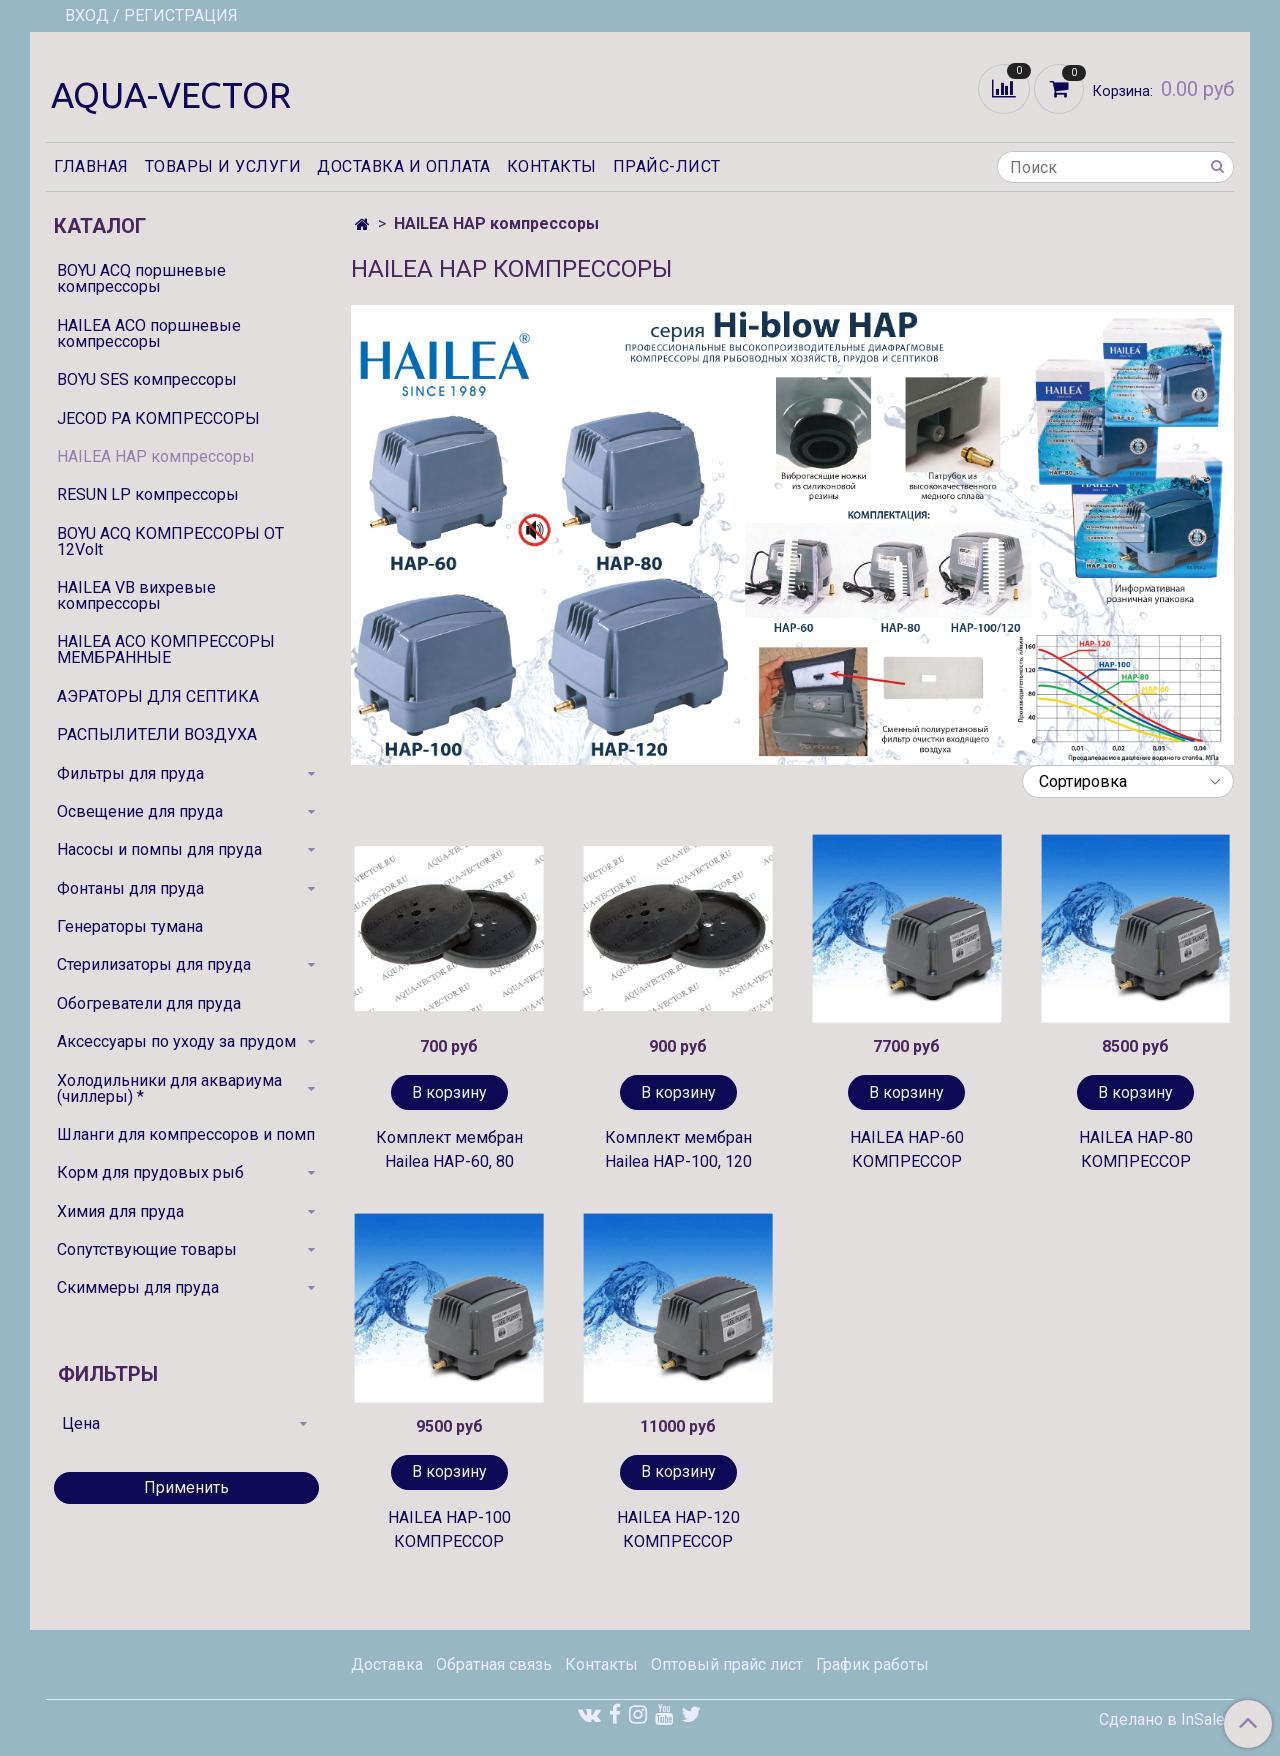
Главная (91, 166)
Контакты (552, 166)
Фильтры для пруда (130, 773)
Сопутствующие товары (147, 1249)
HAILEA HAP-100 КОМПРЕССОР (449, 1529)
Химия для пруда (120, 1211)
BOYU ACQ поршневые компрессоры (141, 278)
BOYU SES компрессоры (147, 379)
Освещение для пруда (140, 811)
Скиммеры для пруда (138, 1287)
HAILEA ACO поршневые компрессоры (149, 333)
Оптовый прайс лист (727, 1664)
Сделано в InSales (1166, 1720)
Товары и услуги (223, 166)
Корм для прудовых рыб (150, 1172)
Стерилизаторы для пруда (154, 964)
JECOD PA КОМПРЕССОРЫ (158, 418)
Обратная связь (494, 1664)
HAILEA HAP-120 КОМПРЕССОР (678, 1529)
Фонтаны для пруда (130, 888)
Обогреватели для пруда (149, 1003)
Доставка (387, 1664)
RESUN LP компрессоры (148, 494)
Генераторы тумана (130, 926)
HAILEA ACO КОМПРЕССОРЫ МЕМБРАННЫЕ (166, 649)
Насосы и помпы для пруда (159, 849)
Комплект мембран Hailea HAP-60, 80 (449, 1149)
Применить (186, 1487)
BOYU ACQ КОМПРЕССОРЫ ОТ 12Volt (170, 541)
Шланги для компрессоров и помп (186, 1134)
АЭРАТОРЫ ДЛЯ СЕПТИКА (158, 696)
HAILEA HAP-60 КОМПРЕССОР (907, 1149)
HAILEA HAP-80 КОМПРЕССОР (1136, 1149)
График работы (872, 1664)
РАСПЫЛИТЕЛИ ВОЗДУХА (157, 734)
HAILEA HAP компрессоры (156, 456)
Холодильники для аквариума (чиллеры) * (169, 1088)
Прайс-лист (667, 166)
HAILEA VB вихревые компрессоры (136, 595)
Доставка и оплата (404, 166)
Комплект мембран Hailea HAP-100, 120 (678, 1149)
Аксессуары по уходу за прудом (176, 1041)
